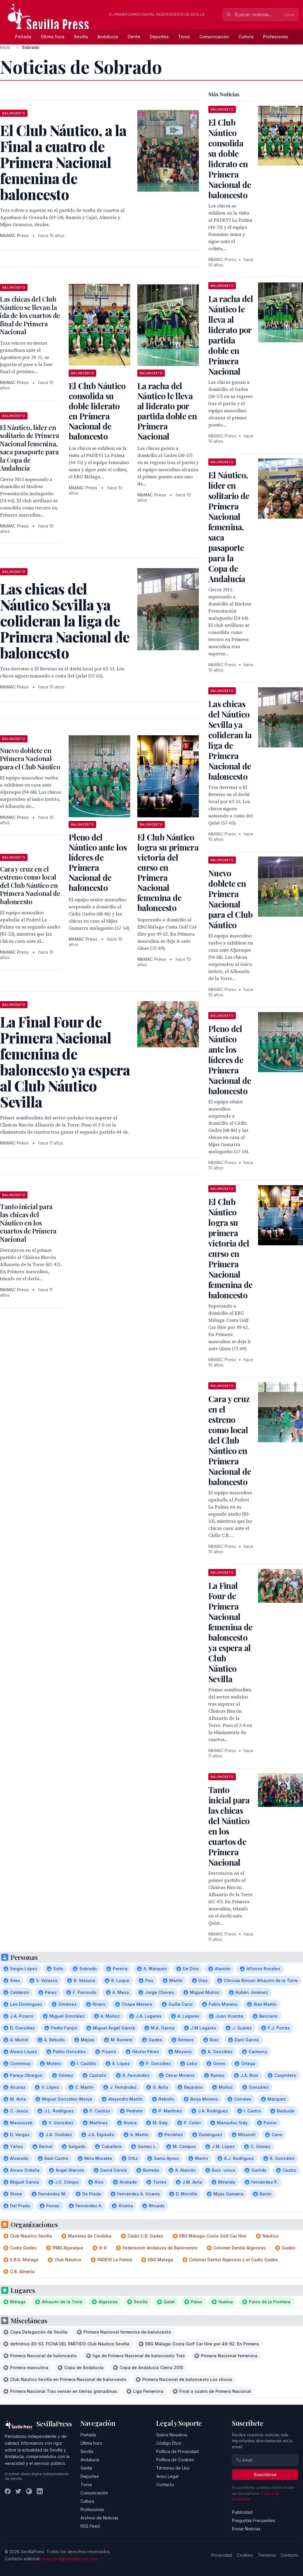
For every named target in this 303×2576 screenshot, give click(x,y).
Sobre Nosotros (171, 2434)
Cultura (246, 36)
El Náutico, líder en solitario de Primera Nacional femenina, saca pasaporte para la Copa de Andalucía (29, 448)
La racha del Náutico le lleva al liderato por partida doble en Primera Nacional (167, 411)
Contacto (165, 2484)
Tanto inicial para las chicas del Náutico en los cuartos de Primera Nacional (28, 1223)
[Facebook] (8, 2491)
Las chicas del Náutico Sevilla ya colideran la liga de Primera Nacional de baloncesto (230, 740)
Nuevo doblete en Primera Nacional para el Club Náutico (30, 758)
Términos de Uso (173, 2467)
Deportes (159, 36)
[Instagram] (29, 2491)
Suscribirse (265, 2474)
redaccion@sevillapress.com (69, 2558)
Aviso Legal (167, 2476)
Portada (23, 36)
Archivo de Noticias (99, 2517)
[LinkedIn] (40, 2491)
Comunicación (214, 36)
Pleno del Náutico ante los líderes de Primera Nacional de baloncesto (98, 862)
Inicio (5, 47)
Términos (267, 2555)
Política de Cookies (175, 2459)
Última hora (53, 36)
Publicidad (242, 2512)
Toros (184, 36)
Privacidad (221, 2555)
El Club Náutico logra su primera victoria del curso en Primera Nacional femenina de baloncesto (168, 872)
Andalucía (107, 36)
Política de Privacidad (177, 2451)
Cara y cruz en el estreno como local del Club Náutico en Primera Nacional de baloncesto (30, 885)
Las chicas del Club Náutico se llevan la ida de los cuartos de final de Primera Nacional (30, 315)
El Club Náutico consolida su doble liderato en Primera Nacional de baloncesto (97, 411)
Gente (134, 36)
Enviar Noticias (246, 2528)
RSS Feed (90, 2526)
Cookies (245, 2555)
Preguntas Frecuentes (253, 2520)
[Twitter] (18, 2491)
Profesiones (275, 36)
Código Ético (168, 2443)
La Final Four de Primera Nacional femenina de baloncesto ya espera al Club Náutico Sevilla (230, 1632)
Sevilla (81, 36)
